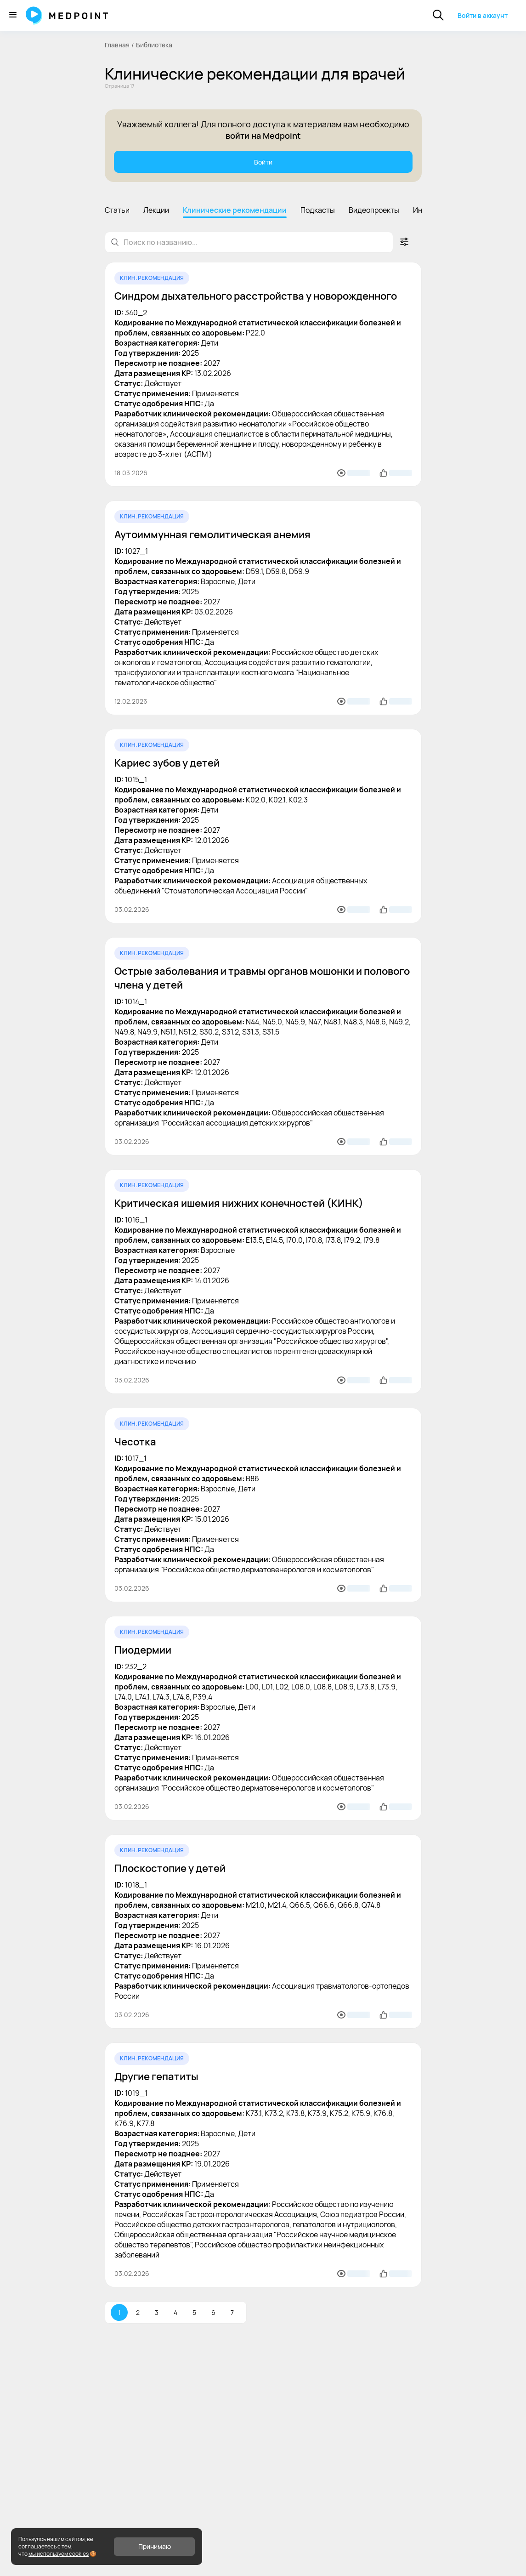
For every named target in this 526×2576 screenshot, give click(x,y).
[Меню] (13, 15)
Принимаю (154, 2546)
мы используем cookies (58, 2554)
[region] (263, 209)
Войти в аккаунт (483, 15)
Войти (263, 162)
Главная (117, 44)
